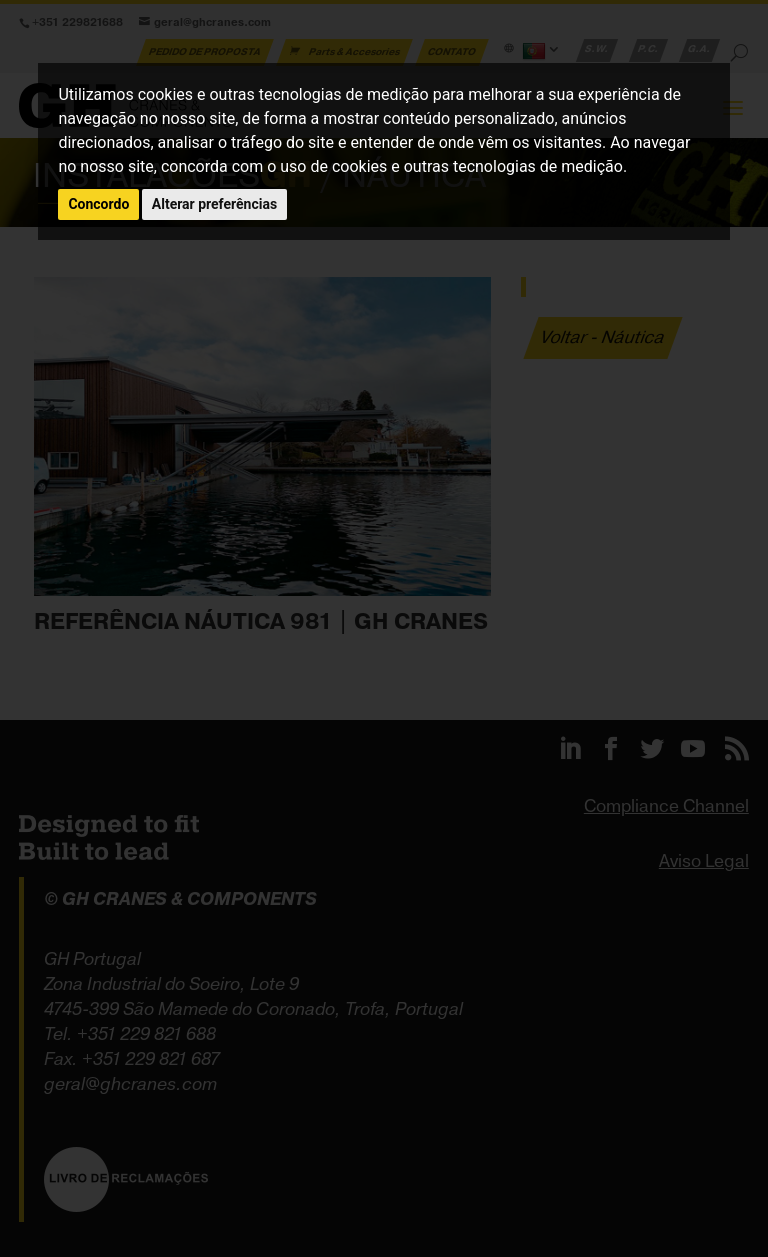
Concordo (98, 204)
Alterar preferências (214, 204)
